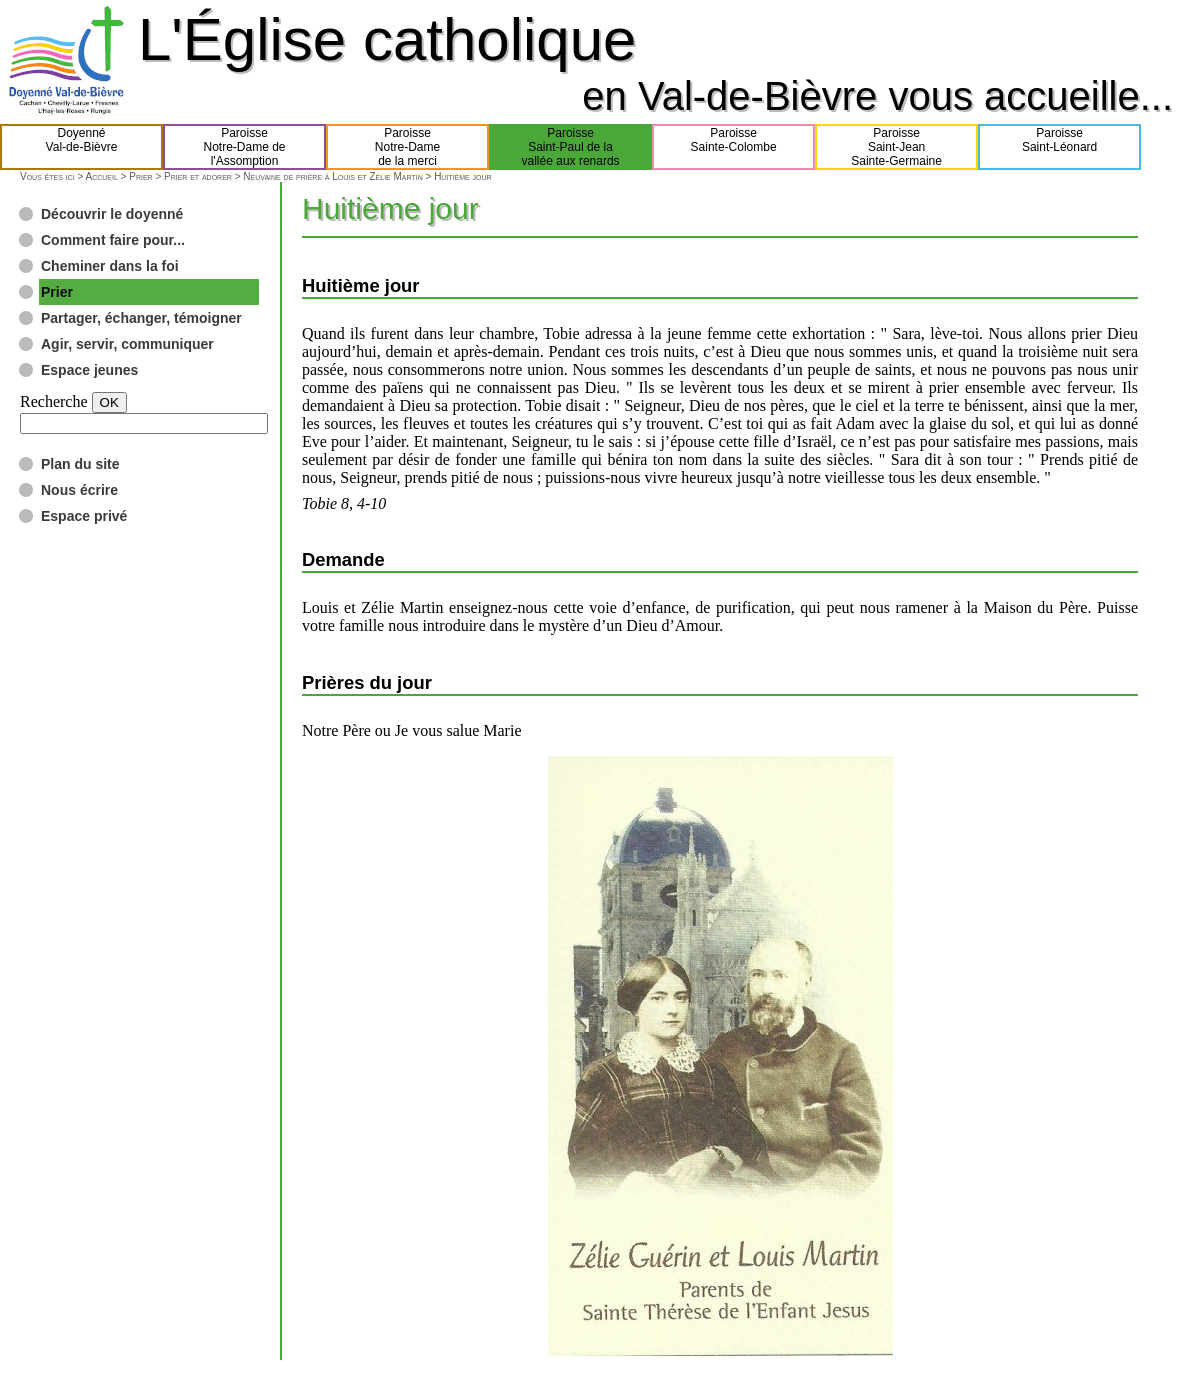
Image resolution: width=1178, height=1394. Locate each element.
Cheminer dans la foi (110, 266)
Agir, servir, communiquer (127, 344)
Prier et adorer (198, 176)
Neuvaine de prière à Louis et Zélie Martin (332, 176)
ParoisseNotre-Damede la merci (407, 147)
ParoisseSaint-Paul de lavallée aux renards (571, 147)
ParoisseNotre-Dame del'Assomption (245, 147)
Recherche (54, 401)
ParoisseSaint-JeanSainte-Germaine (896, 147)
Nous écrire (79, 490)
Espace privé (84, 516)
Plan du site (80, 464)
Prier (140, 176)
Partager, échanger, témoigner (141, 318)
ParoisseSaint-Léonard (1059, 147)
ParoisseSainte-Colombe (734, 147)
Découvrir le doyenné (112, 214)
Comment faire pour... (113, 240)
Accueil (101, 176)
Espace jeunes (89, 370)
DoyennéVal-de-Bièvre (82, 147)
